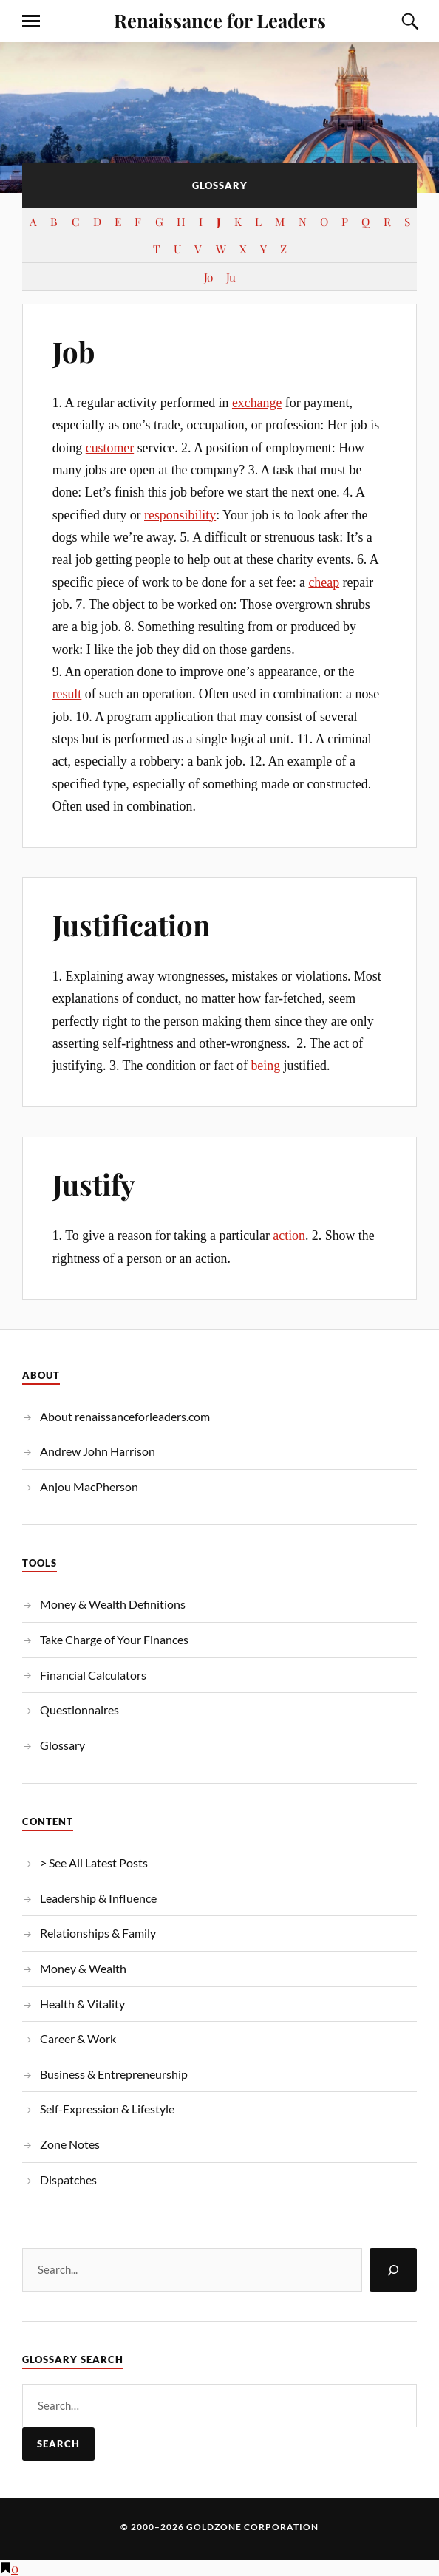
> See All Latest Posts (94, 1863)
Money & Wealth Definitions (113, 1604)
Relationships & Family (98, 1933)
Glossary (62, 1745)
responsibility (180, 515)
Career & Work (78, 2038)
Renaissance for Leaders (220, 20)
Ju (230, 276)
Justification (131, 925)
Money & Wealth (83, 1968)
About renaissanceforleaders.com (125, 1416)
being (265, 1065)
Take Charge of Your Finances (114, 1639)
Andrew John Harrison (97, 1451)
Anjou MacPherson (89, 1486)
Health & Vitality (82, 2004)
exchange (257, 402)
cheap (323, 582)
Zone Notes (70, 2144)
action (289, 1235)
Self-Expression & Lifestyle (107, 2109)
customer (110, 447)
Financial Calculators (93, 1675)
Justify (93, 1184)
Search (58, 2444)
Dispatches (68, 2180)
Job (73, 351)
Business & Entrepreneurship (114, 2074)
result (67, 693)
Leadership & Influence (98, 1898)
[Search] (393, 2270)
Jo (208, 276)
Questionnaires (79, 1710)
